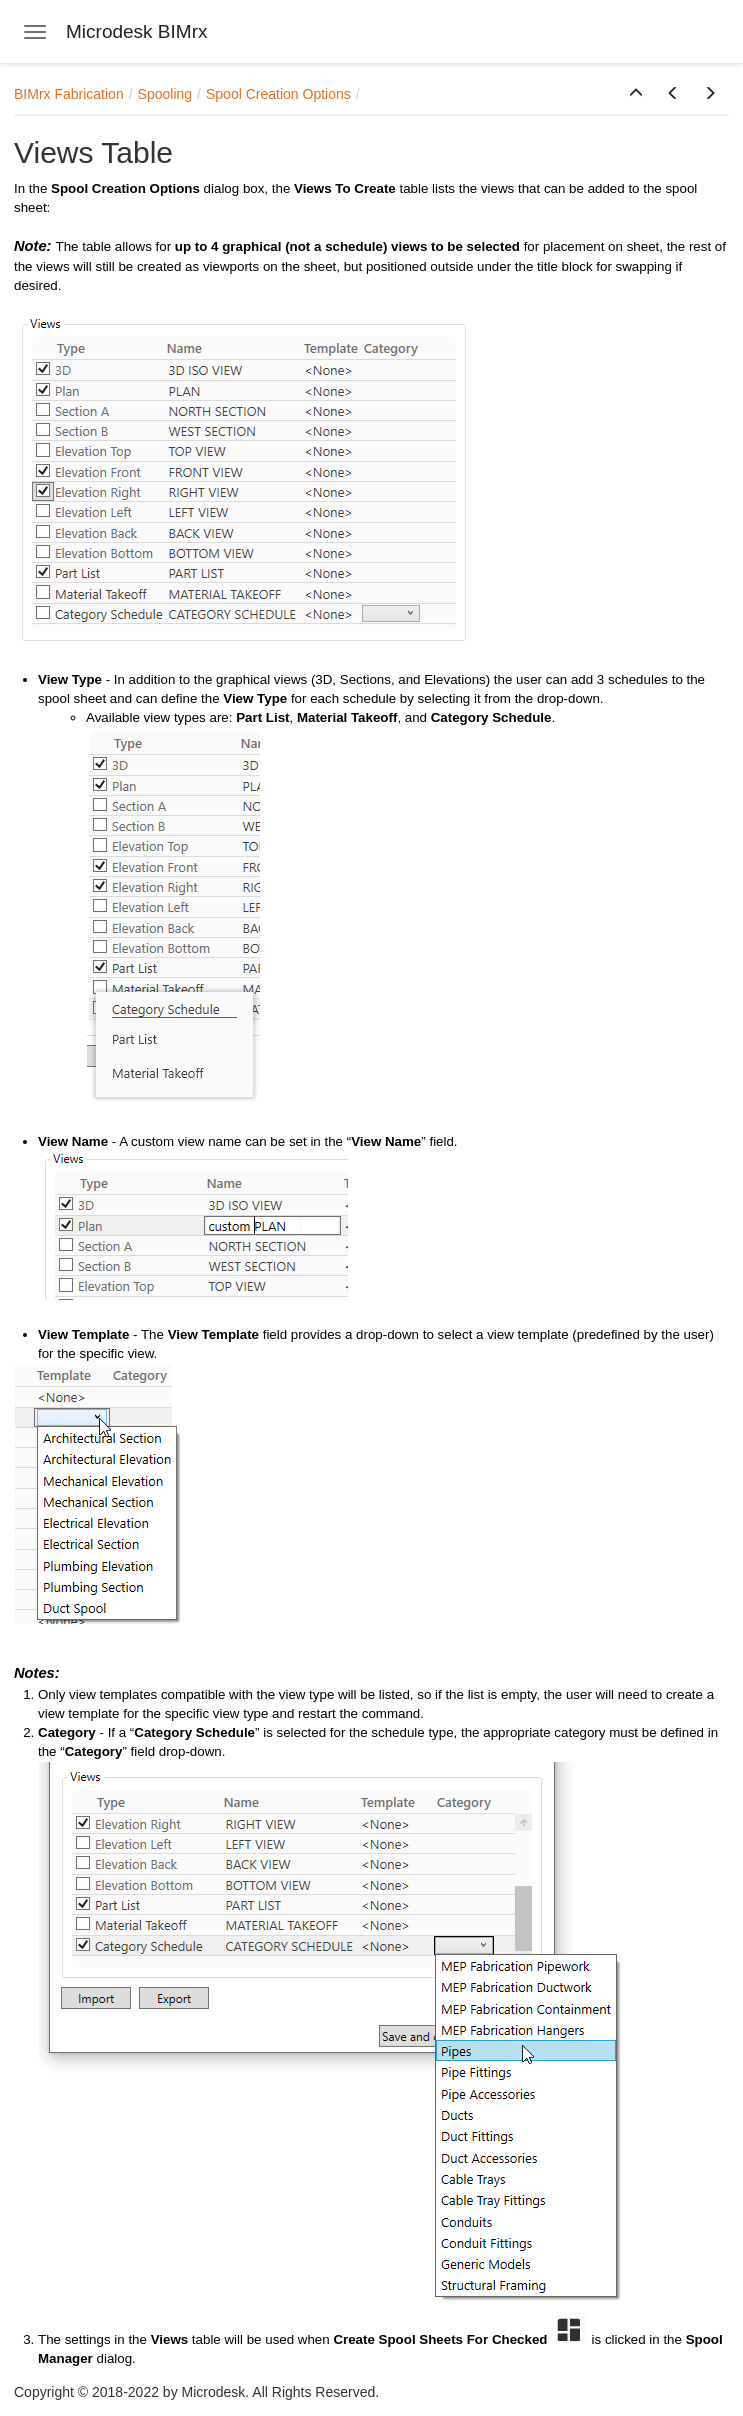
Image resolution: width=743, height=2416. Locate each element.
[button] (636, 94)
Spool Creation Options (278, 94)
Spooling (165, 94)
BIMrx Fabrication (69, 94)
